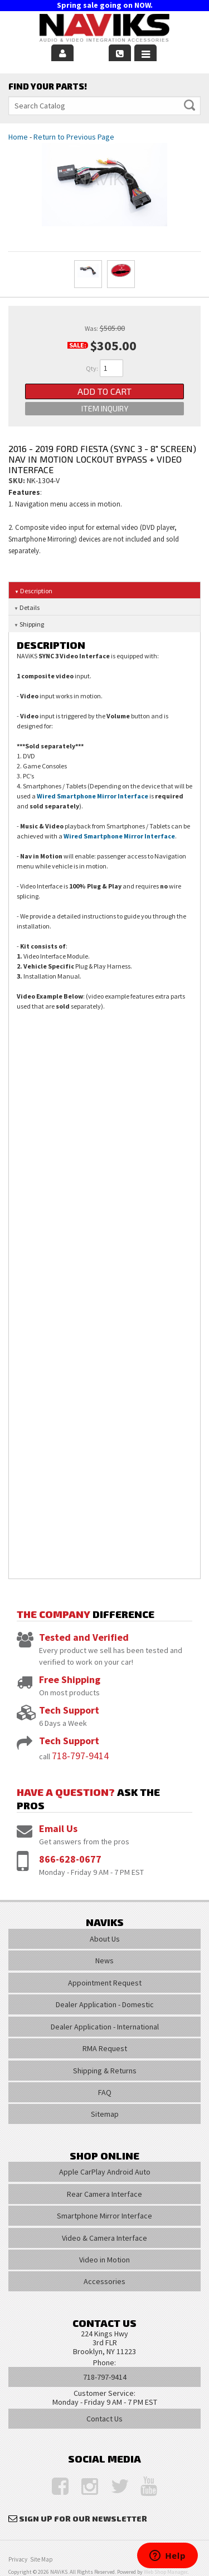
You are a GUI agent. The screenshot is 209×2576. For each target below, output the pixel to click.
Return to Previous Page (73, 137)
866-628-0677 (70, 1859)
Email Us (58, 1828)
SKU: (17, 480)
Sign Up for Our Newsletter (83, 2518)
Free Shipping (69, 1679)
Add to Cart (104, 391)
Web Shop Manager (165, 2571)
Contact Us (104, 2419)
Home (18, 137)
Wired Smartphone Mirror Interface (92, 796)
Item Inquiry (104, 408)
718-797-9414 (80, 1755)
